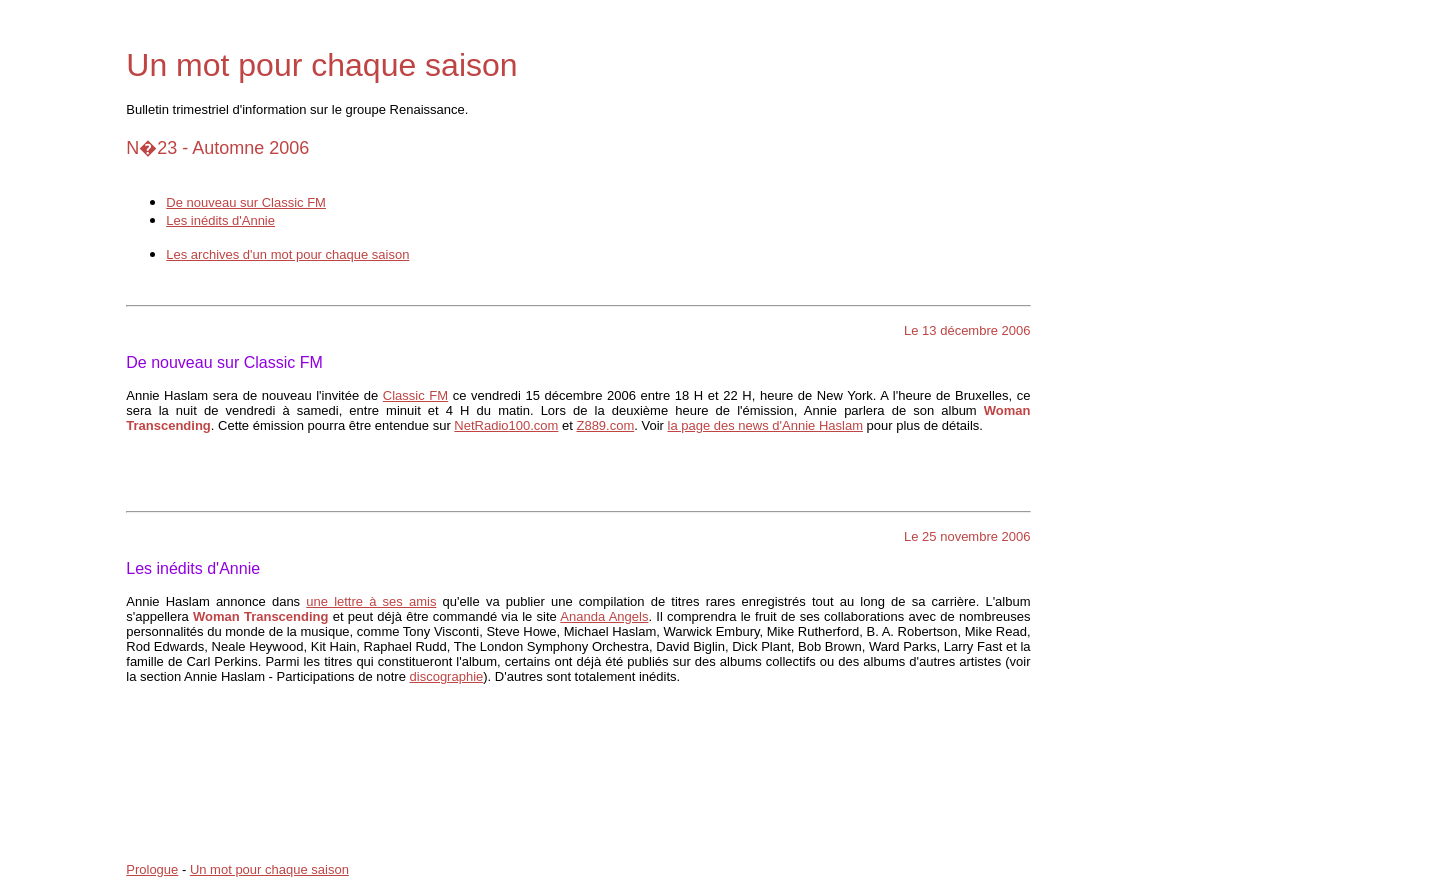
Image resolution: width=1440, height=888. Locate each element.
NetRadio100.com (506, 425)
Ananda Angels (604, 616)
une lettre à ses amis (371, 601)
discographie (447, 676)
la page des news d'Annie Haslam (765, 425)
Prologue (152, 869)
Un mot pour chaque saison (269, 869)
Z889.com (605, 425)
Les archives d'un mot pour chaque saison (287, 254)
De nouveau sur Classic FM (246, 202)
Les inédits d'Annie (220, 220)
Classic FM (415, 395)
